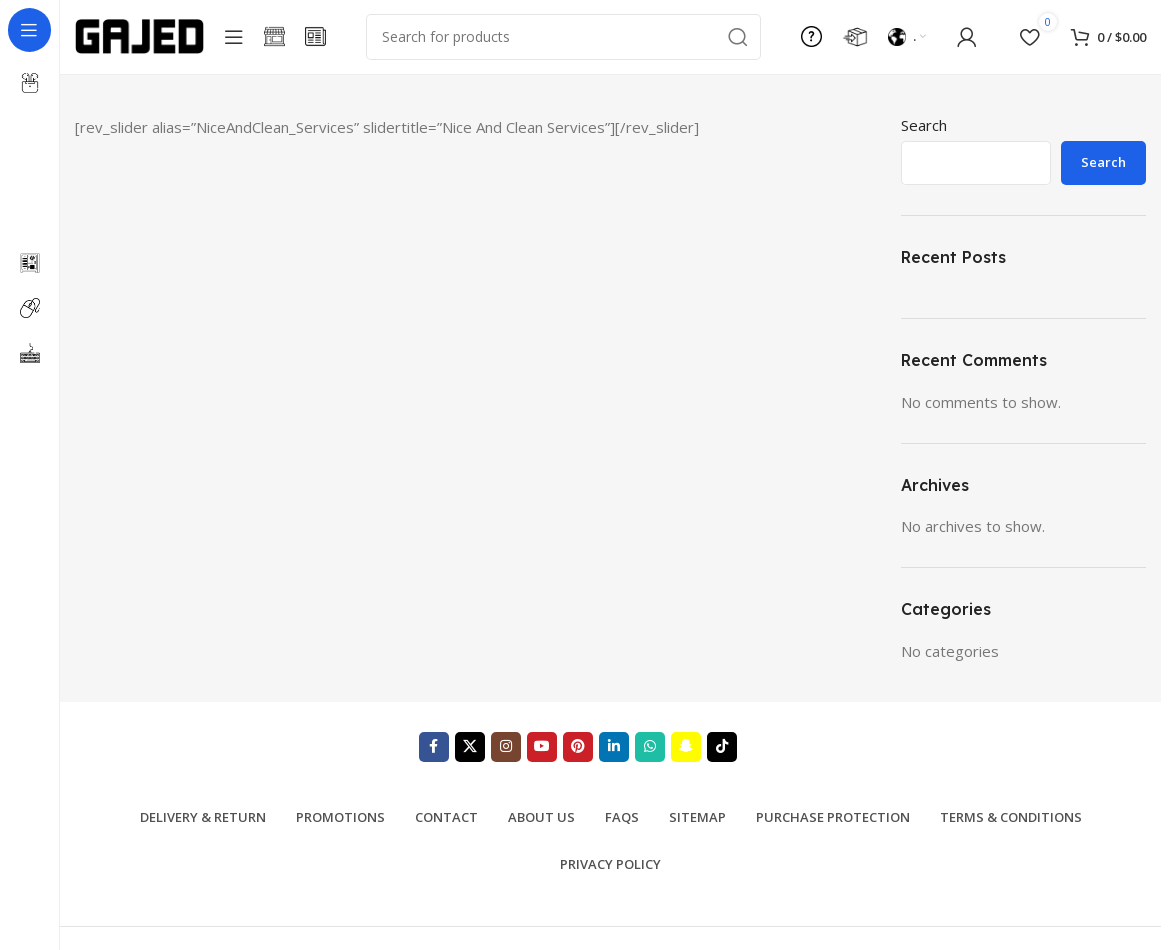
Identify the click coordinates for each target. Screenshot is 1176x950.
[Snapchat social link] (686, 753)
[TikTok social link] (722, 753)
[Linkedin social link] (614, 753)
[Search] (563, 40)
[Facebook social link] (434, 753)
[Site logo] (139, 38)
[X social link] (470, 753)
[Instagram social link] (506, 753)
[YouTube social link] (542, 753)
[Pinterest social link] (578, 753)
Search (924, 131)
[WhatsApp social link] (650, 753)
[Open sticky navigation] (234, 40)
